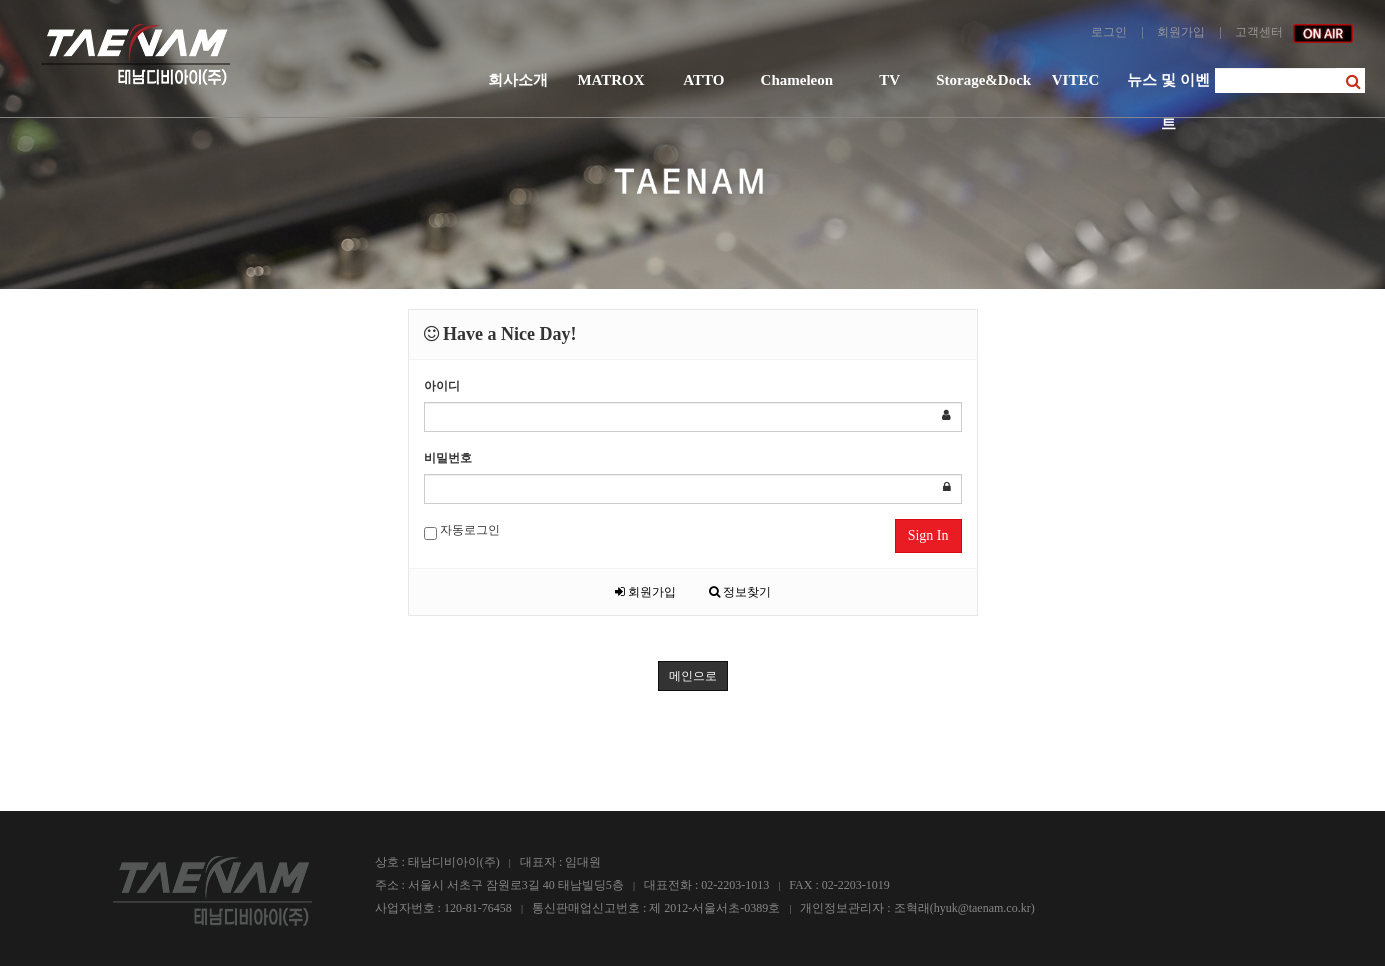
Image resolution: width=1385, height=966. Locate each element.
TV (889, 80)
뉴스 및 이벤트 (1168, 87)
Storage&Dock (982, 80)
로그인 (1109, 32)
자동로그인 (462, 531)
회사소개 (518, 80)
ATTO (703, 80)
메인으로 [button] (693, 676)
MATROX (610, 80)
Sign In (928, 535)
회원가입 (1181, 32)
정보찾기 (740, 592)
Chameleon (797, 80)
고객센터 (1259, 32)
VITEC (1076, 80)
